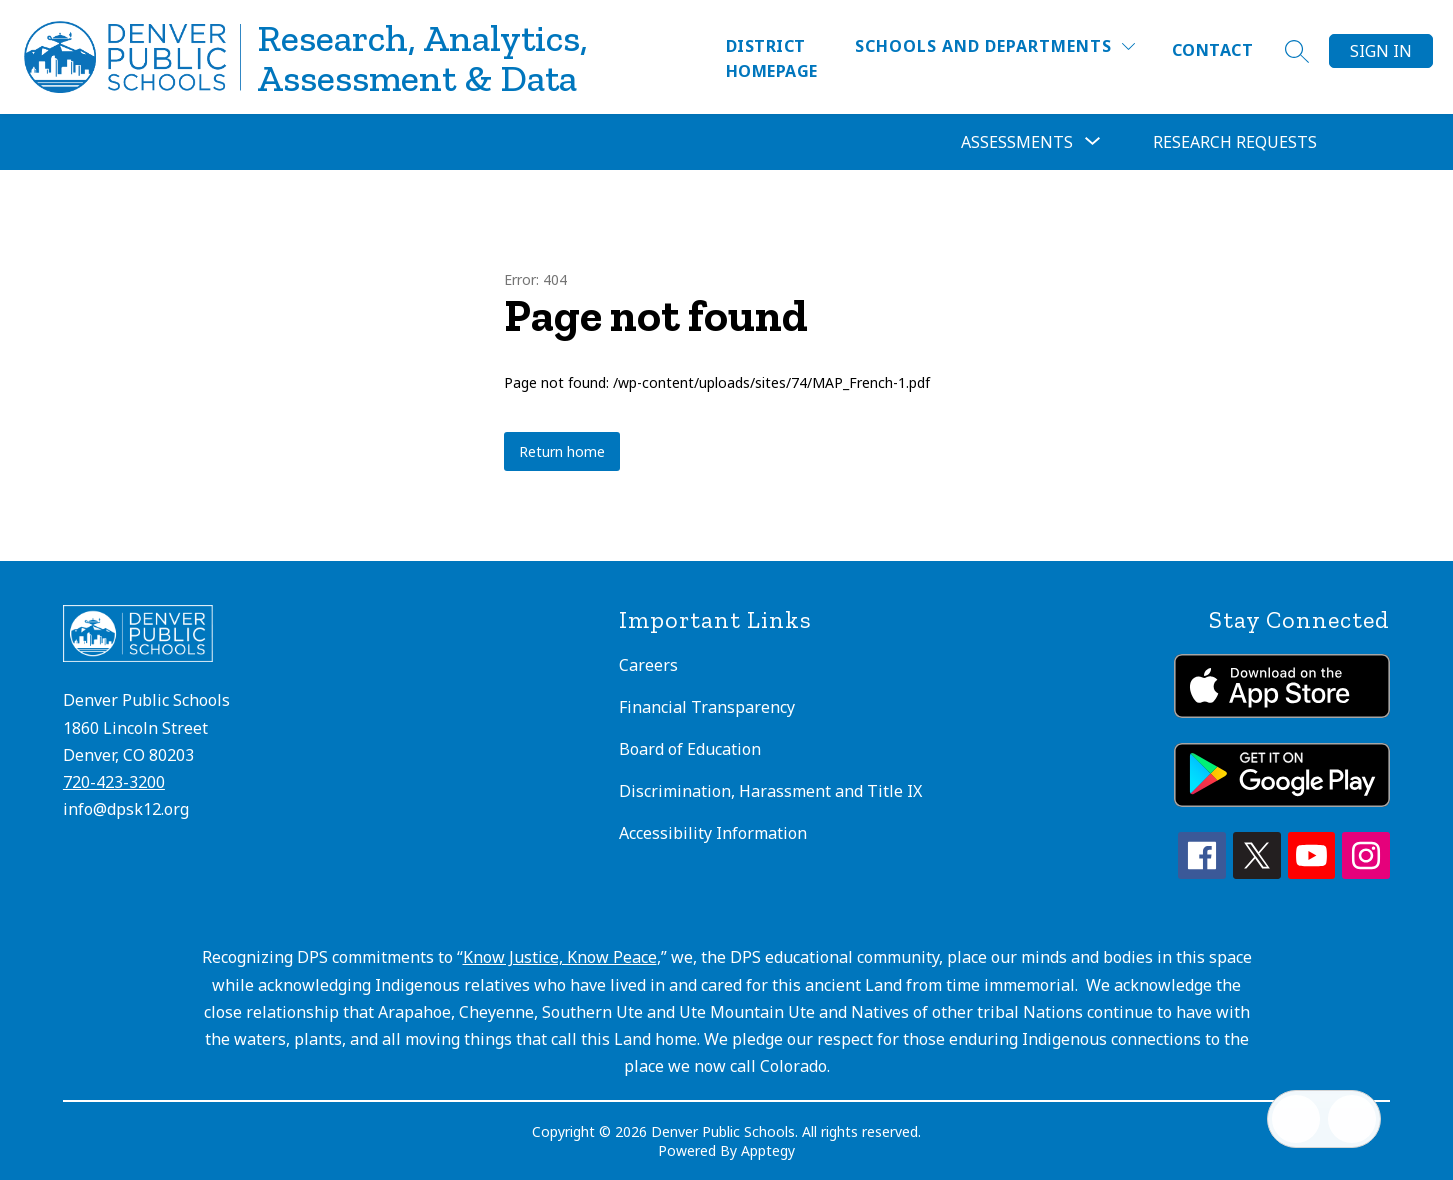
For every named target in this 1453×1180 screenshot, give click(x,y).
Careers (648, 665)
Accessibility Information (713, 833)
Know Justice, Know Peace (560, 957)
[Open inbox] (1296, 1119)
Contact (1212, 50)
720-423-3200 (114, 782)
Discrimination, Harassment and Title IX (770, 791)
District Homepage (772, 58)
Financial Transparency (707, 707)
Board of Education (690, 749)
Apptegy (768, 1150)
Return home (562, 451)
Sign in (1381, 51)
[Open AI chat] (1352, 1119)
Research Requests (1235, 142)
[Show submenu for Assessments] (1017, 142)
